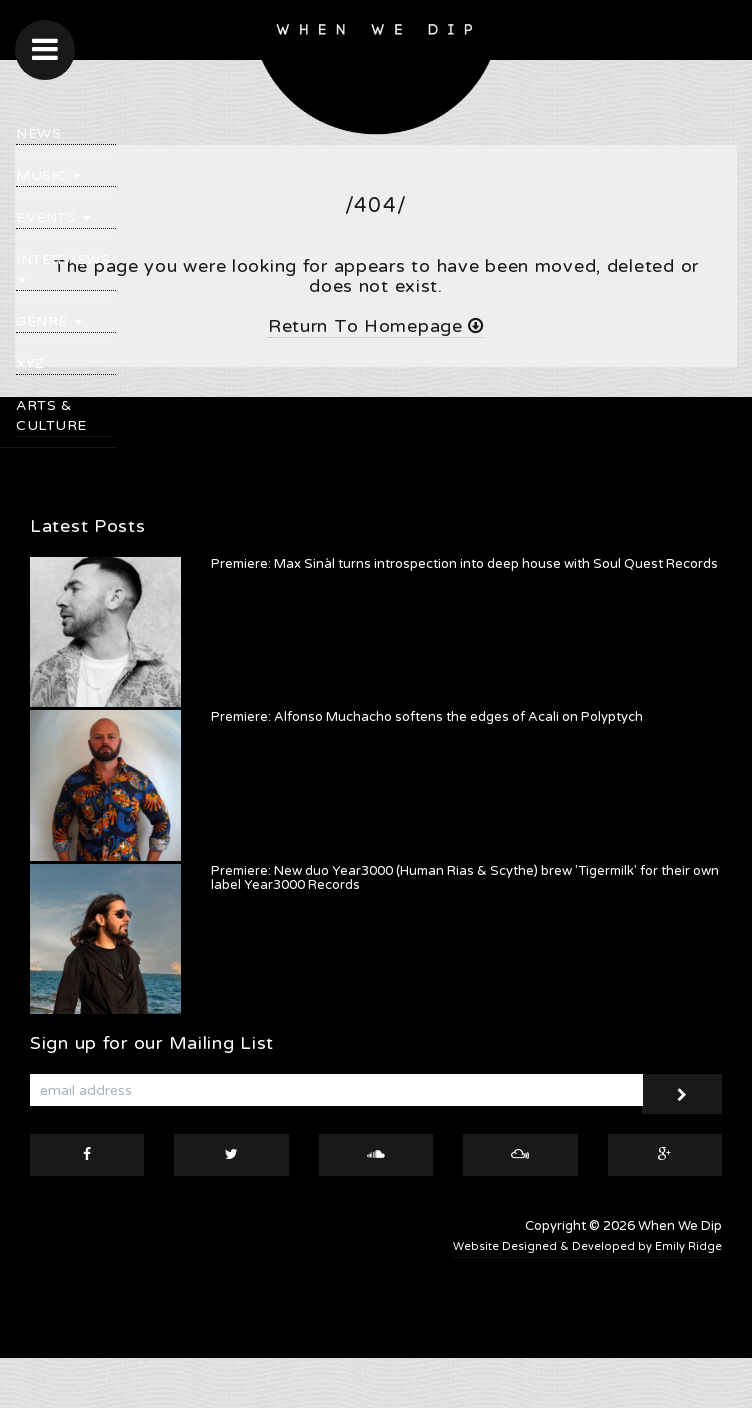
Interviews (63, 266)
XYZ (30, 363)
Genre (49, 321)
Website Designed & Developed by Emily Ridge (587, 1246)
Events (53, 217)
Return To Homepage (376, 326)
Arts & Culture (51, 415)
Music (48, 175)
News (38, 133)
